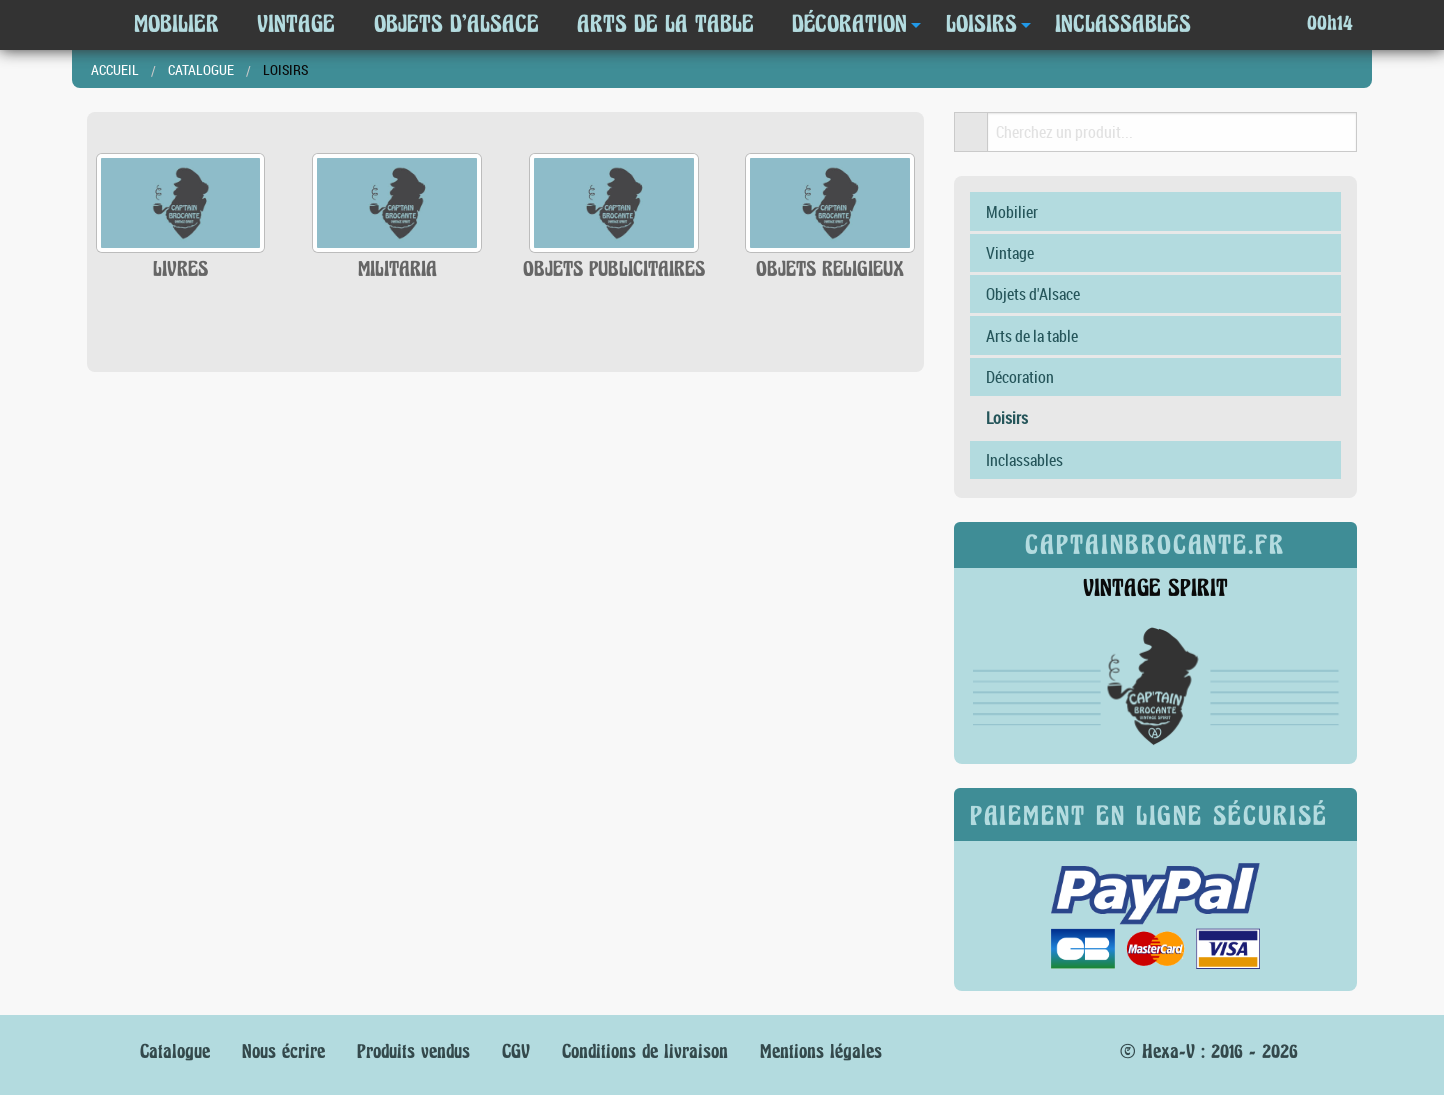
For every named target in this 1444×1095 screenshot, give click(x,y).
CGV (516, 1051)
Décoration (849, 24)
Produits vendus (413, 1051)
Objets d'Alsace (456, 24)
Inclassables (1123, 24)
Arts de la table (665, 24)
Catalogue (201, 69)
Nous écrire (283, 1051)
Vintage (296, 24)
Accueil (115, 69)
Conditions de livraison (645, 1051)
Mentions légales (821, 1051)
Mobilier (176, 24)
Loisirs (981, 24)
